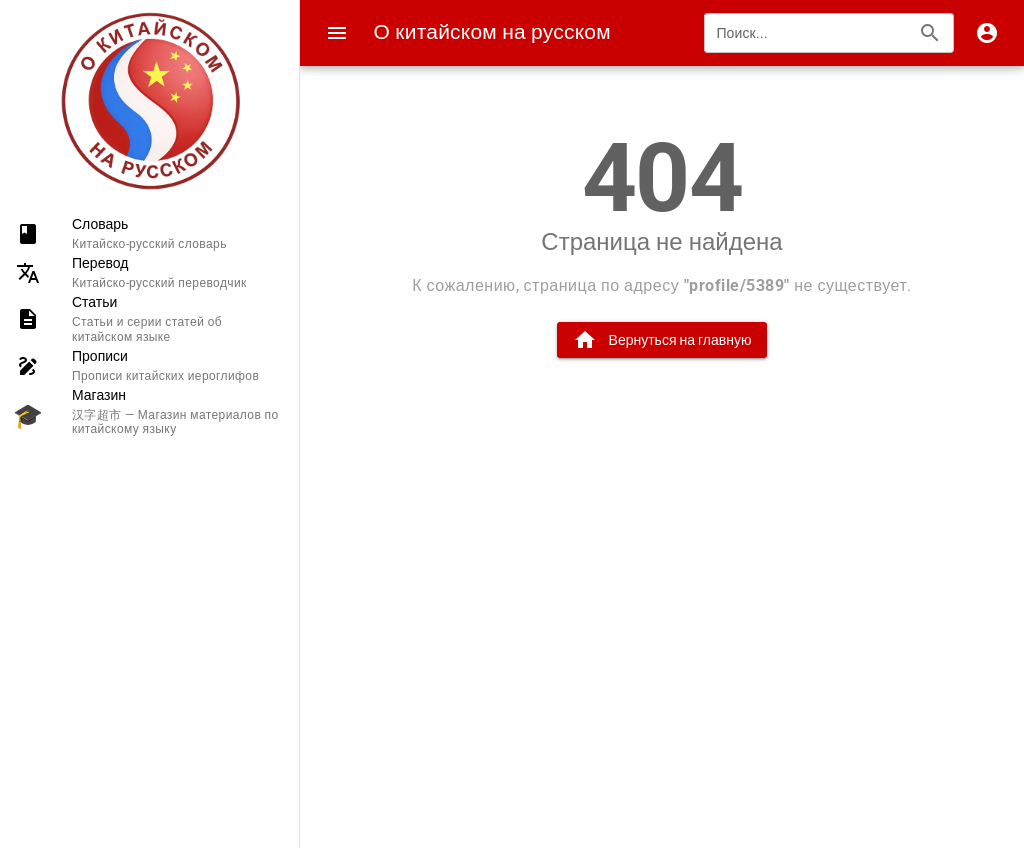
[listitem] (149, 233)
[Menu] (337, 33)
